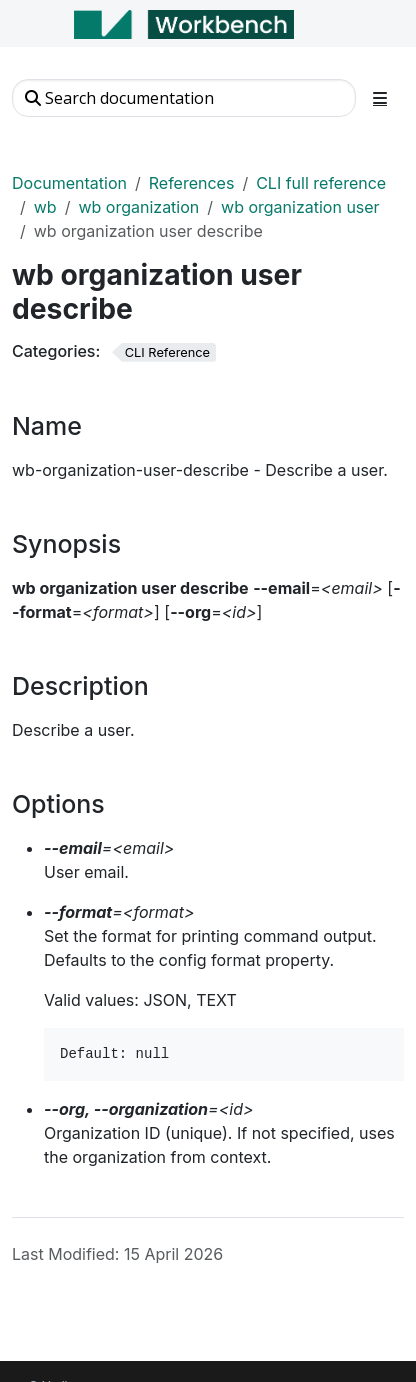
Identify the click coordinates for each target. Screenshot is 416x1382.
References (192, 183)
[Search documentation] (184, 98)
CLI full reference (321, 183)
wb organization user (300, 207)
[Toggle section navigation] (380, 98)
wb (45, 207)
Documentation (69, 183)
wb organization (138, 207)
